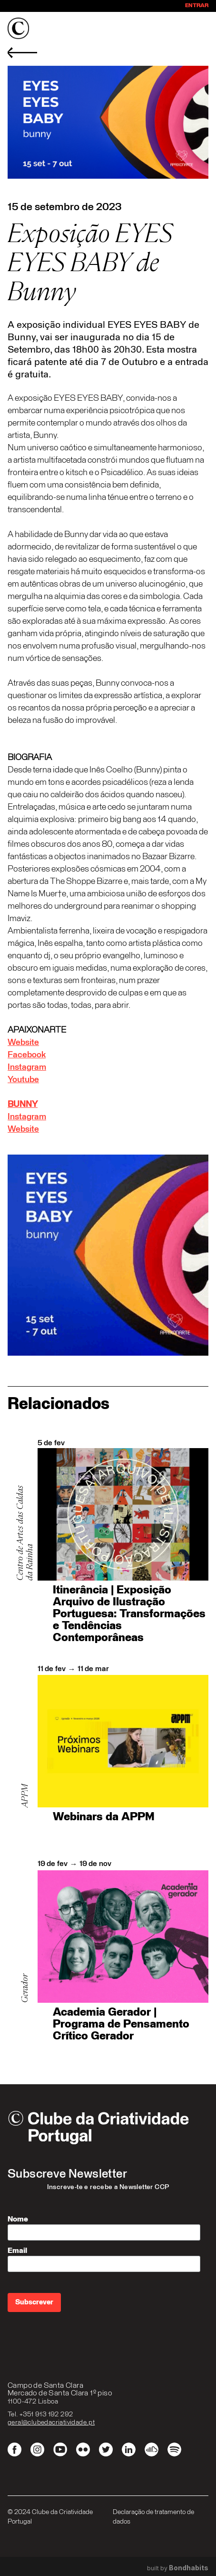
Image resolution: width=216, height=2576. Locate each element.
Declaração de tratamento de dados (153, 2517)
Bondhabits (188, 2568)
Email (17, 2250)
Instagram (27, 1067)
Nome (18, 2219)
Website (23, 1042)
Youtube (23, 1079)
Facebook (27, 1055)
